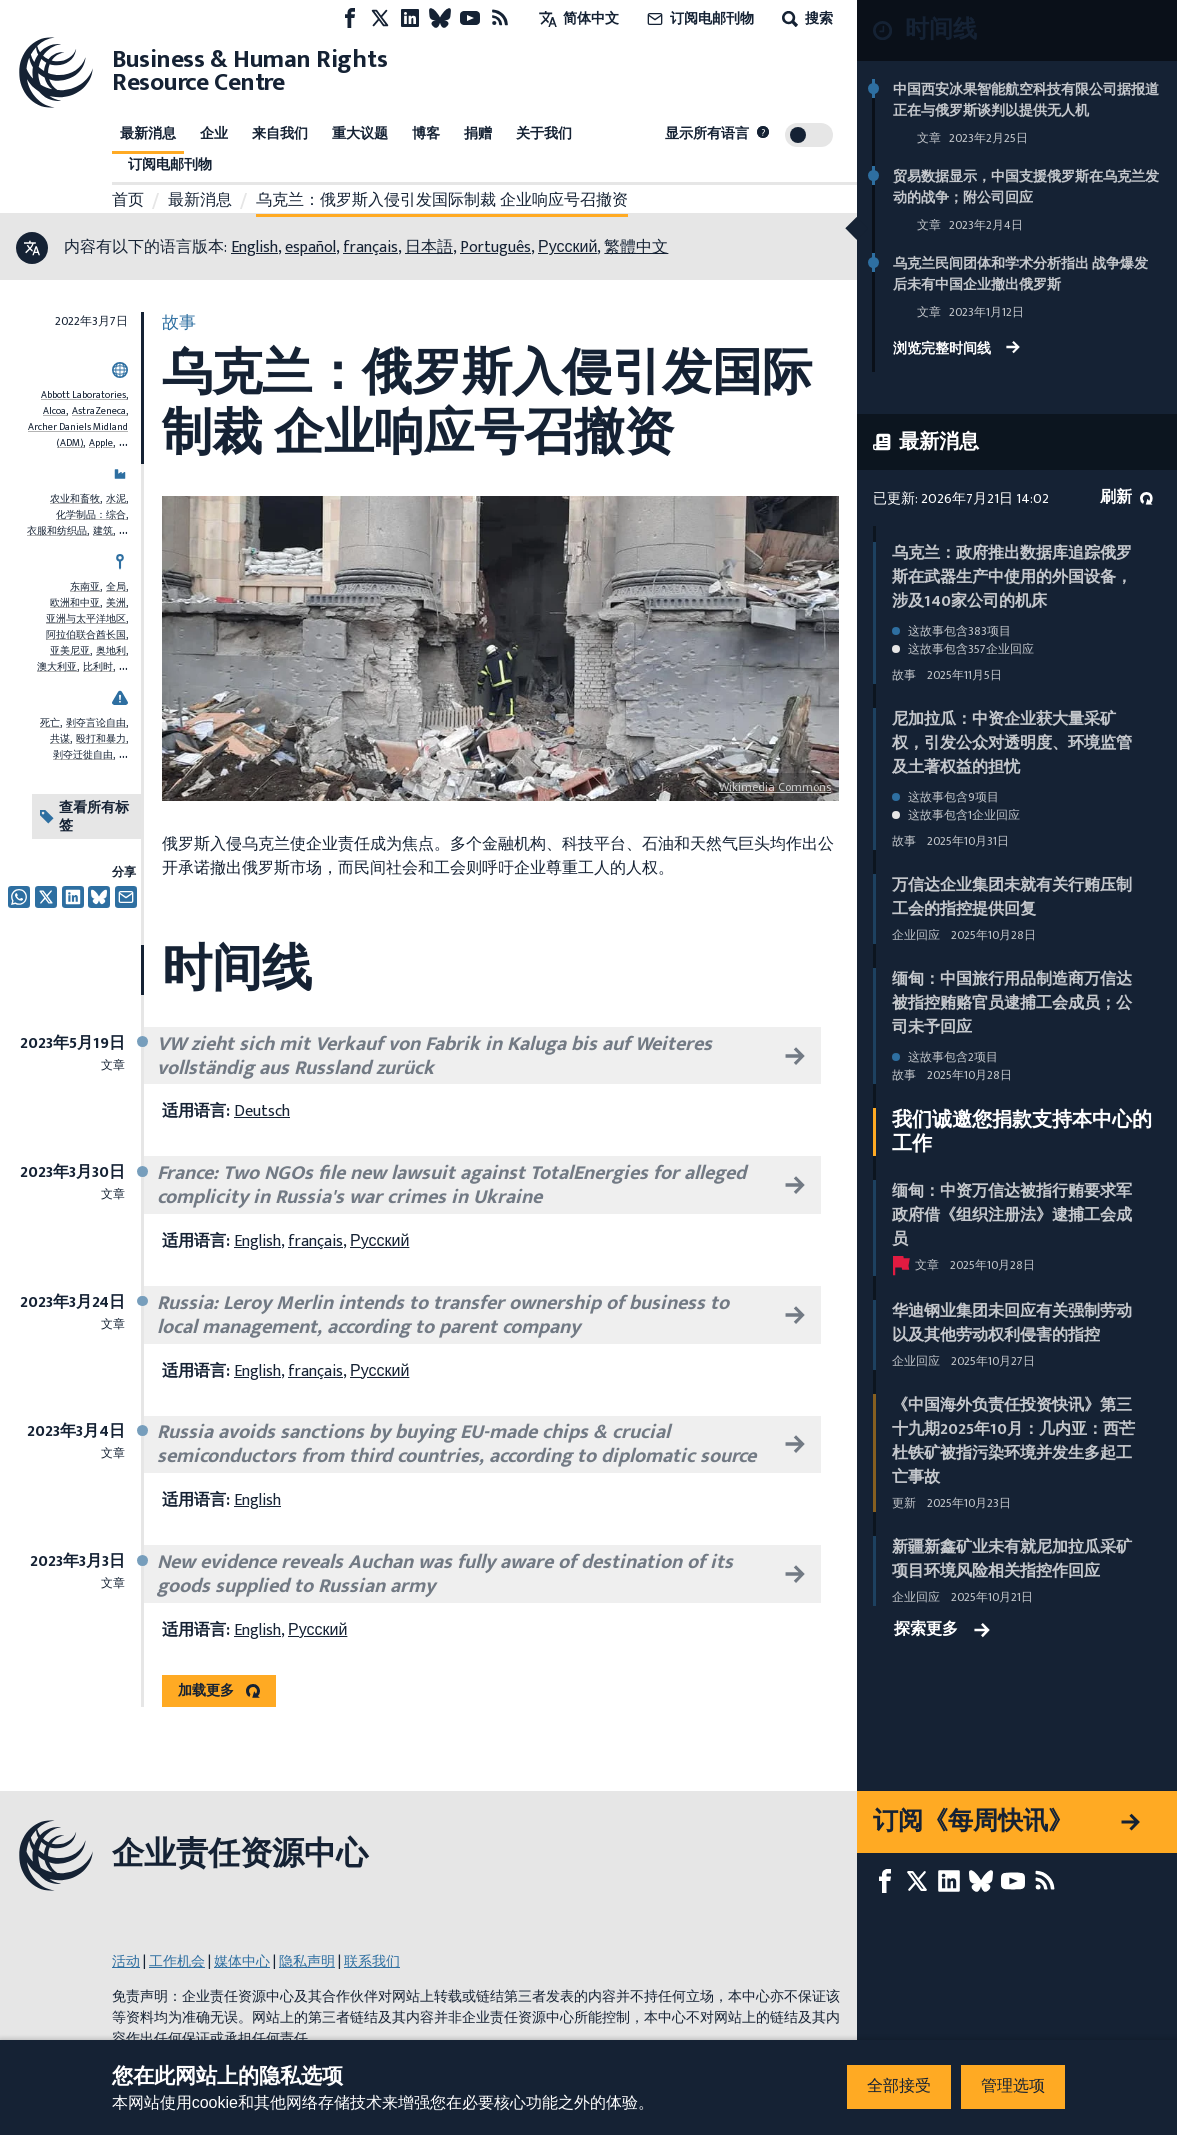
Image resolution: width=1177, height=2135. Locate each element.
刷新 (1126, 497)
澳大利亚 (57, 667)
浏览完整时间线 (956, 350)
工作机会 (177, 1961)
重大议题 (360, 133)
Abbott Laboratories (83, 395)
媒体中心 (242, 1961)
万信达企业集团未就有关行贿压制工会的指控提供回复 (1012, 897)
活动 (126, 1961)
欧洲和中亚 (75, 603)
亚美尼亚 (70, 651)
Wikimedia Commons (775, 787)
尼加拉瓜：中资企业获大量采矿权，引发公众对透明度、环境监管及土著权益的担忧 (1012, 743)
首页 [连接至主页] (128, 201)
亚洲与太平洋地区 (86, 619)
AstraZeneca (99, 411)
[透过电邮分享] (126, 897)
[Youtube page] (470, 18)
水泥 (116, 499)
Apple (101, 443)
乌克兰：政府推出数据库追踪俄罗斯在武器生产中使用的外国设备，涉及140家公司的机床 (1012, 577)
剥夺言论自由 (96, 723)
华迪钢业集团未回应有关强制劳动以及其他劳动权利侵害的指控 (1012, 1323)
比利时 (98, 667)
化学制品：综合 (91, 515)
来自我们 (280, 133)
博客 (426, 133)
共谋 (60, 739)
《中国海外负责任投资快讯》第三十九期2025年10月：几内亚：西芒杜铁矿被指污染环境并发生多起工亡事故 (1013, 1441)
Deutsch (262, 1111)
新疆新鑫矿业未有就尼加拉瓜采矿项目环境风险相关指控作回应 (1012, 1559)
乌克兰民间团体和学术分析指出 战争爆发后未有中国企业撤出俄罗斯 (1020, 274)
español (310, 247)
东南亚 (85, 587)
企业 (214, 133)
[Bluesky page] (440, 18)
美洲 (116, 603)
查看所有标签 (84, 816)
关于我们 (544, 133)
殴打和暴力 (101, 739)
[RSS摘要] (500, 18)
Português (495, 247)
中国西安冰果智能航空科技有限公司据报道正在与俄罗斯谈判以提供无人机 (1026, 100)
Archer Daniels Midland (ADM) (78, 435)
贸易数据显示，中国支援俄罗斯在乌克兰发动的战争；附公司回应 (1026, 187)
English (254, 247)
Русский (567, 247)
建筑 (103, 531)
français (370, 247)
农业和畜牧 (75, 499)
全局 (116, 587)
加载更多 (206, 1691)
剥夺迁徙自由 (83, 755)
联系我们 (372, 1961)
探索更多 (942, 1630)
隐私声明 (307, 1961)
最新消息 (148, 133)
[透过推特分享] (46, 897)
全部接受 (899, 2086)
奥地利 (111, 651)
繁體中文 (636, 247)
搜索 (805, 18)
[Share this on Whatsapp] (19, 897)
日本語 (429, 247)
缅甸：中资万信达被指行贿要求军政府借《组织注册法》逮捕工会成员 (1012, 1215)
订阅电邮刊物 (698, 18)
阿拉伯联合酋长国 (86, 635)
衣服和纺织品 (57, 531)
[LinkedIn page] (410, 18)
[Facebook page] (350, 18)
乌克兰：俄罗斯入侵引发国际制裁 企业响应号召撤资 (442, 201)
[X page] (380, 18)
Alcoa (54, 411)
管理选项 (1013, 2086)
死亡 (50, 723)
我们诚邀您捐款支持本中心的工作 (1022, 1132)
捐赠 (478, 133)
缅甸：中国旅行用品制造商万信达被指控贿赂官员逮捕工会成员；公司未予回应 (1012, 1003)
